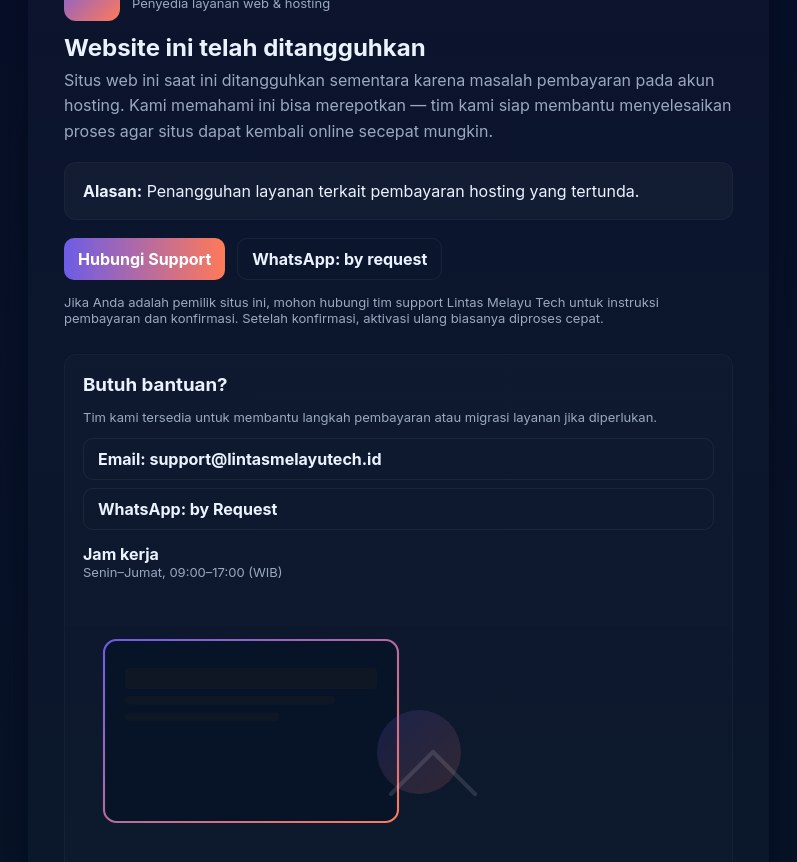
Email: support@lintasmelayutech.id (240, 459)
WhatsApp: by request (339, 259)
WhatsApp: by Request (187, 509)
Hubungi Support (144, 259)
